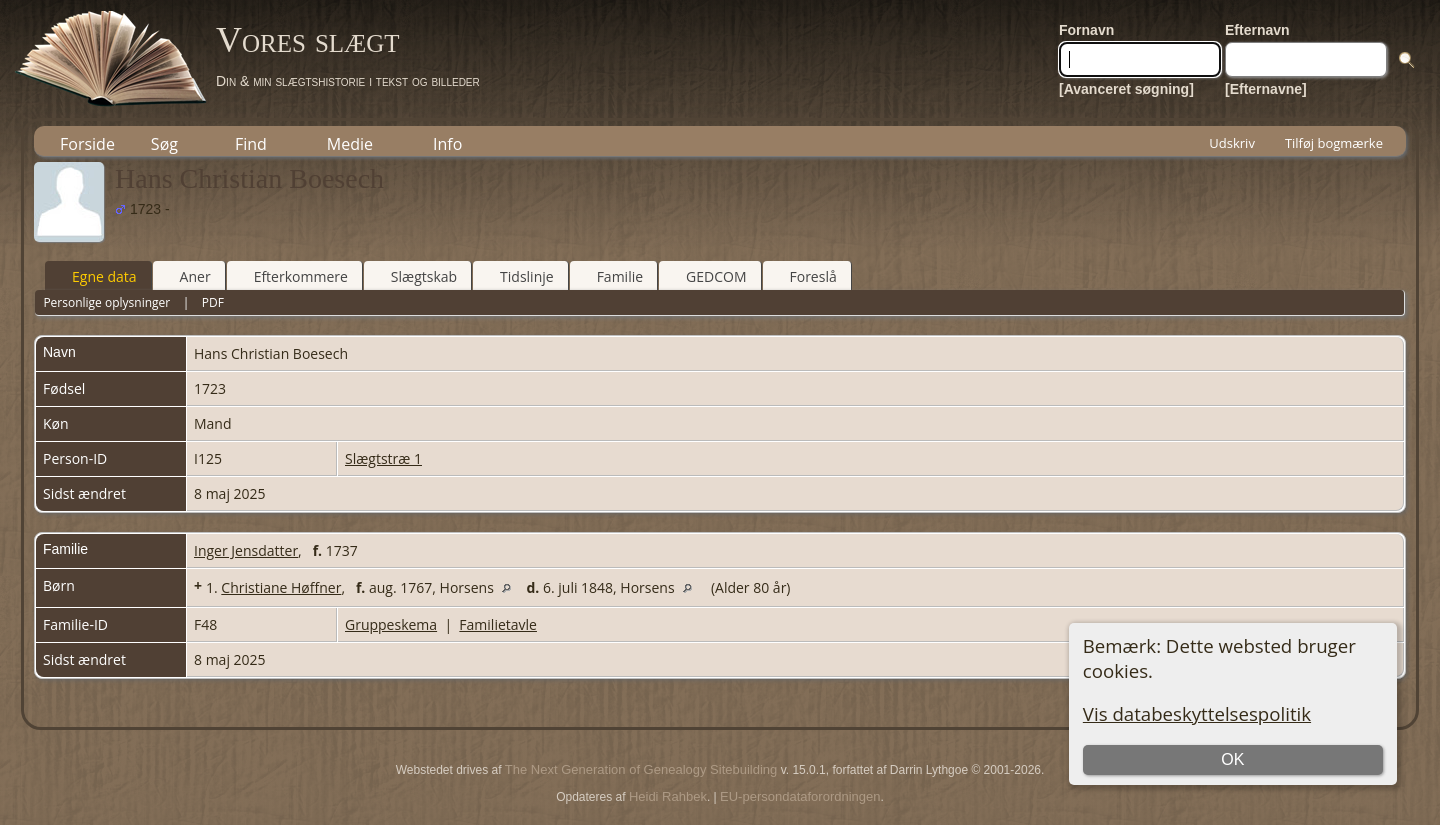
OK (1232, 759)
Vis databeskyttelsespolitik (1197, 713)
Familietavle (498, 624)
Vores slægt (308, 40)
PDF (213, 302)
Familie (611, 276)
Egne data (95, 276)
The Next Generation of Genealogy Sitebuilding (641, 769)
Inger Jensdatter (246, 550)
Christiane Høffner (281, 587)
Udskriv (1232, 143)
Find (251, 144)
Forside (87, 144)
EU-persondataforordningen (800, 796)
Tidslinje (518, 276)
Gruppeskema (391, 624)
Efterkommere (292, 276)
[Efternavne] (1266, 89)
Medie (350, 144)
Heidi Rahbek (668, 796)
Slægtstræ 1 (383, 458)
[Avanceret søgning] (1126, 89)
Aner (186, 276)
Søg (164, 144)
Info (447, 144)
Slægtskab (415, 276)
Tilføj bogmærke (1334, 143)
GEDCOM (707, 276)
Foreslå (804, 276)
